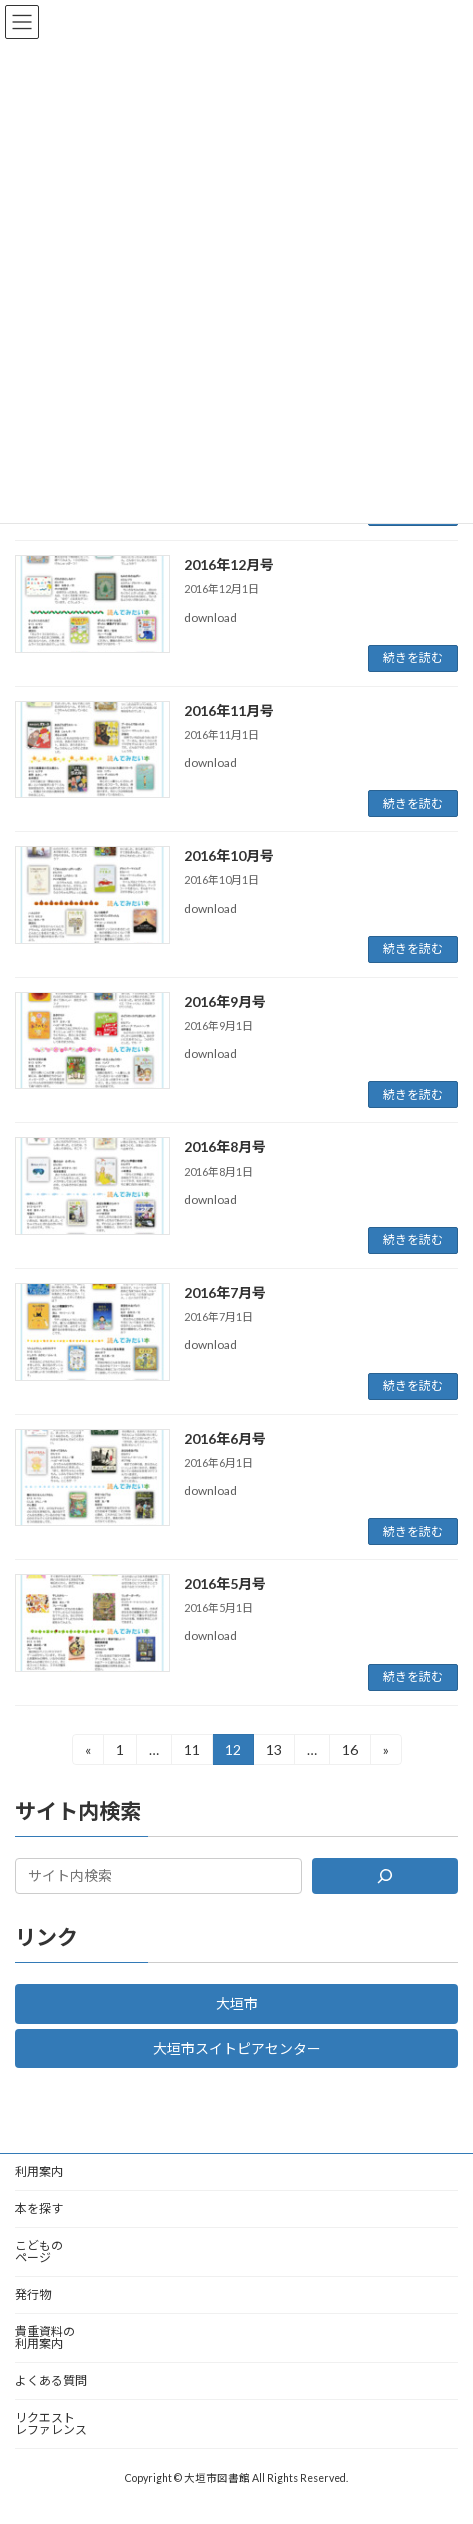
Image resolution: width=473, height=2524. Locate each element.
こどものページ (39, 2251)
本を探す (39, 2208)
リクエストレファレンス (51, 2423)
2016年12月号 (229, 564)
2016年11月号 (229, 710)
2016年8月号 (225, 1146)
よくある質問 (51, 2380)
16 (349, 1752)
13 (273, 1752)
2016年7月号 (225, 1292)
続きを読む (413, 657)
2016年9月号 (225, 1001)
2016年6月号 (225, 1438)
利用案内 (39, 2171)
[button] (236, 2003)
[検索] (385, 1876)
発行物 (33, 2294)
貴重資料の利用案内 (45, 2337)
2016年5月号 (225, 1583)
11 (191, 1752)
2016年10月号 (229, 855)
